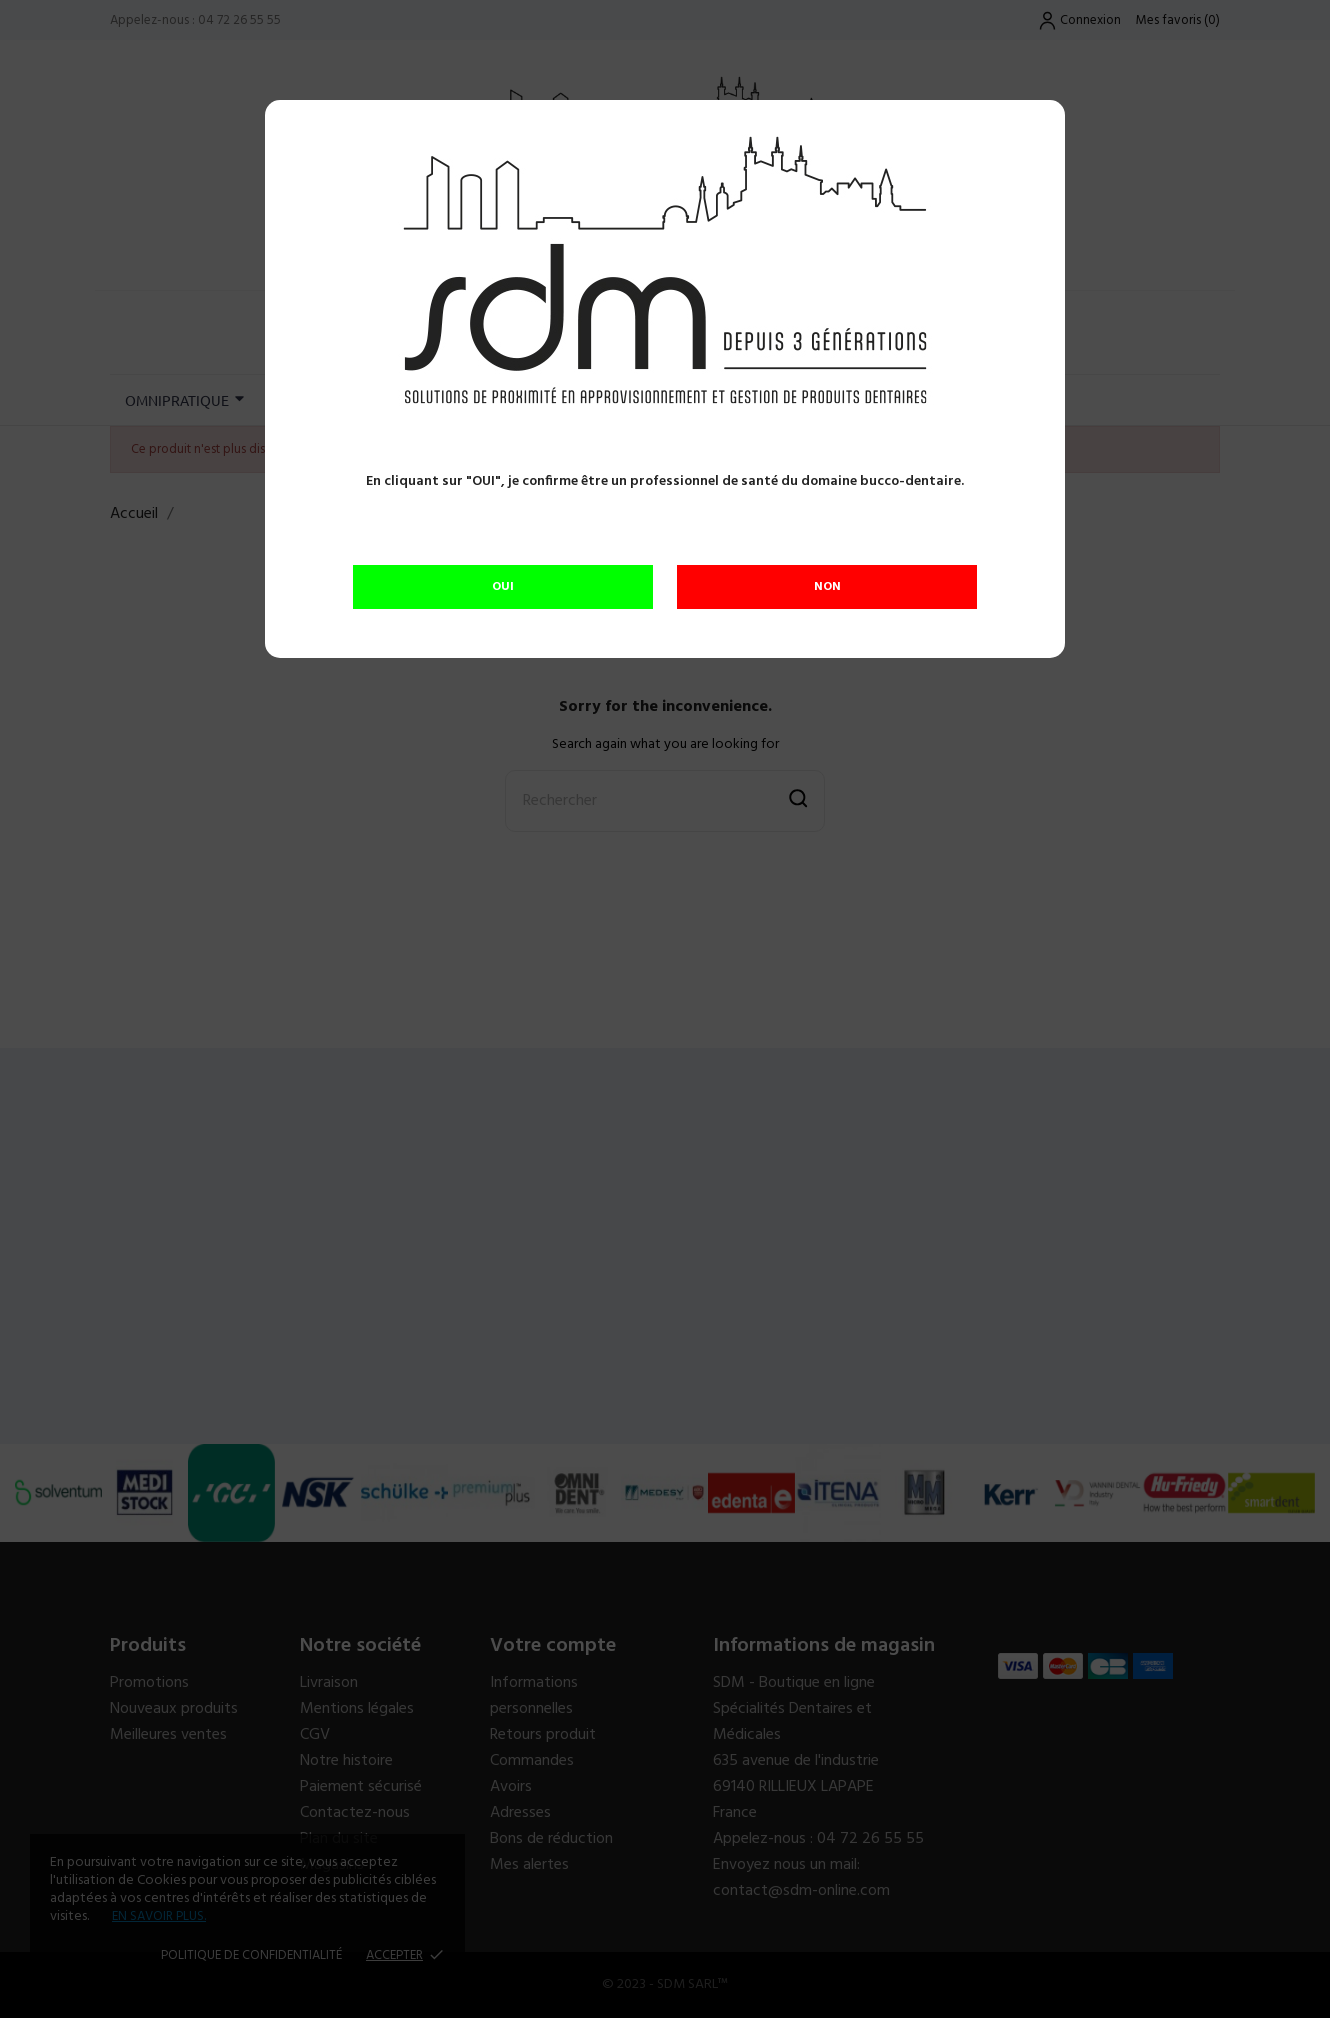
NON (827, 587)
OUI (503, 587)
